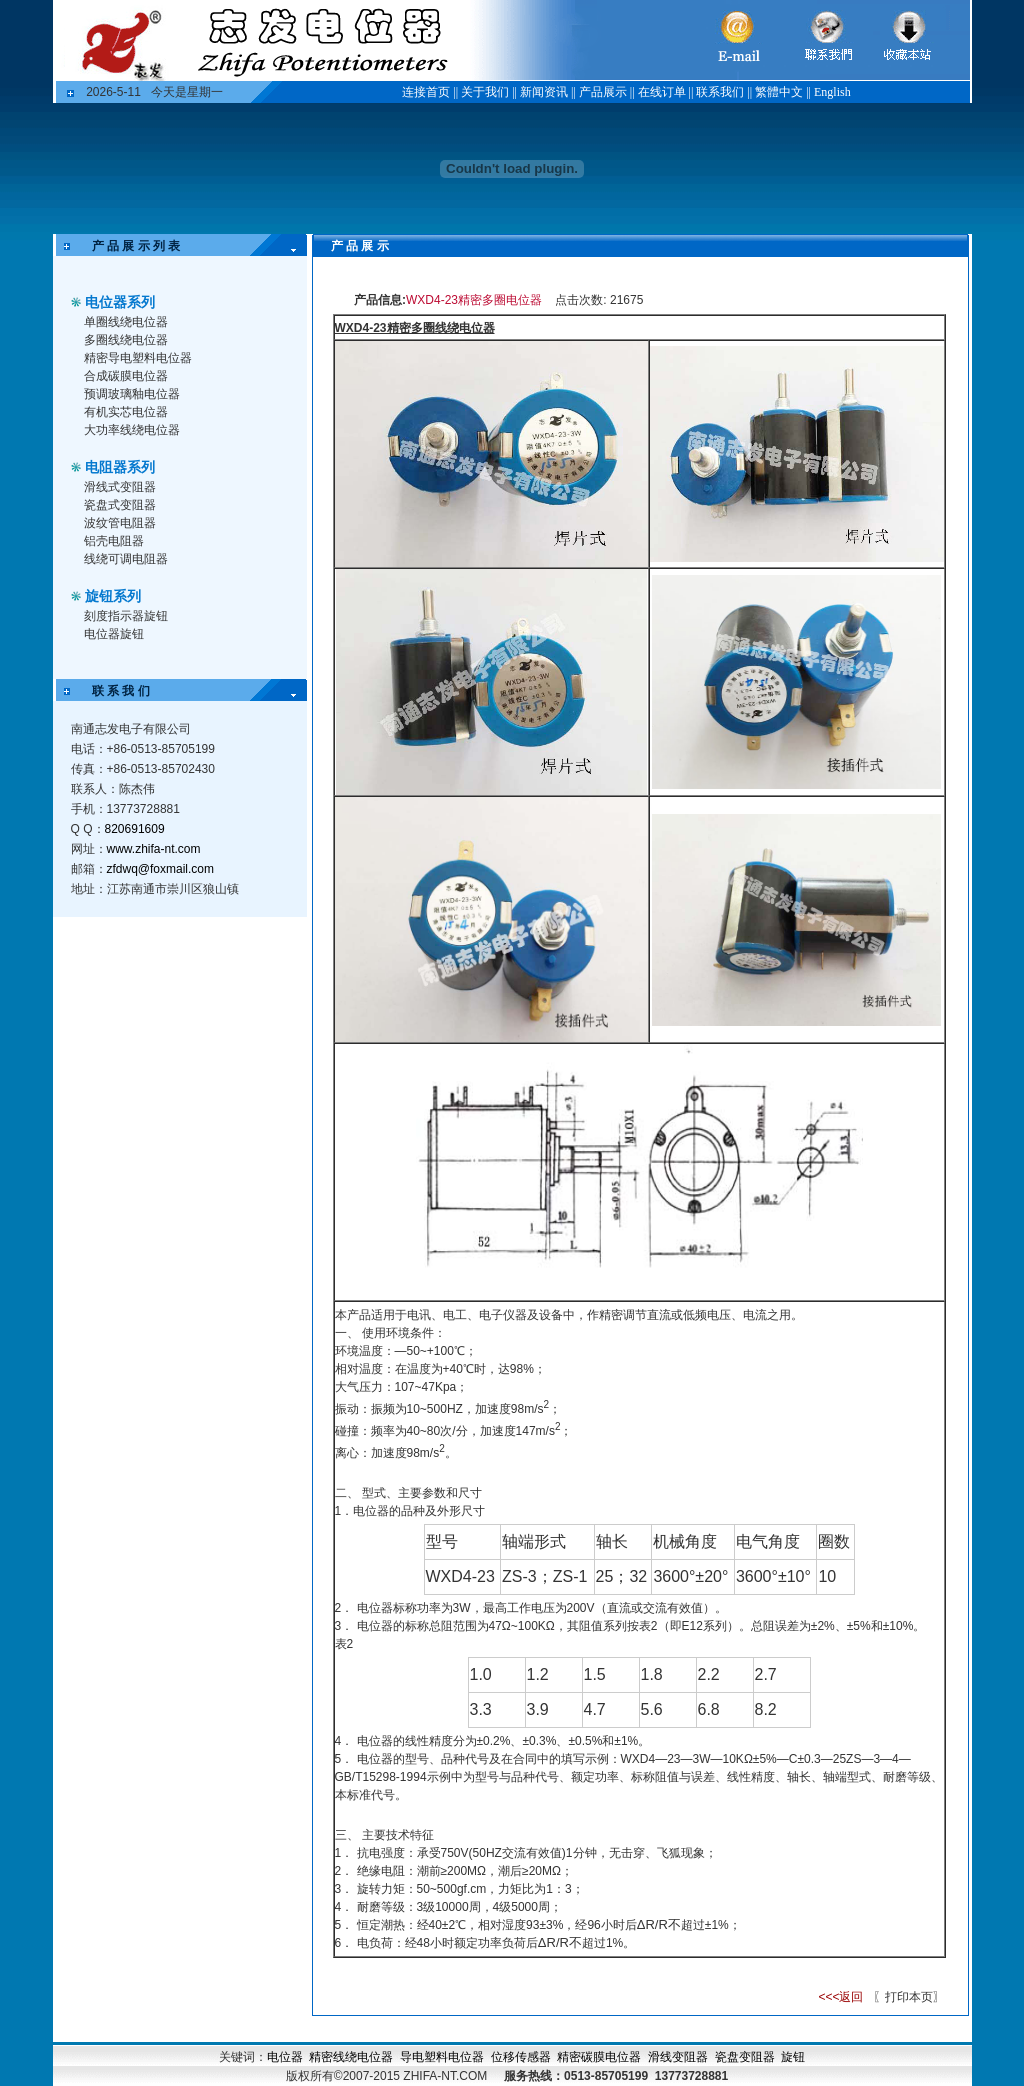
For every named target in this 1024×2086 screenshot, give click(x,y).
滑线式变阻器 (120, 487)
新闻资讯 (544, 92)
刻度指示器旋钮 (126, 616)
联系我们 (720, 92)
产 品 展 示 (348, 246)
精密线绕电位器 (351, 2057)
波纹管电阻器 (120, 523)
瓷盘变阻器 (745, 2057)
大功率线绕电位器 (132, 430)
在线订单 (662, 92)
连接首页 (426, 92)
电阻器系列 (120, 467)
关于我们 (485, 92)
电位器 (285, 2057)
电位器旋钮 (114, 634)
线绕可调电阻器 (126, 559)
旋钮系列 (113, 596)
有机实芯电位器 (126, 412)
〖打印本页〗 (907, 1997)
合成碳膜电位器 (126, 376)
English (832, 92)
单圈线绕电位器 (126, 322)
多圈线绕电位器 (126, 340)
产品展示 (603, 92)
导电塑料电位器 (442, 2057)
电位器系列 (120, 302)
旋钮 (793, 2057)
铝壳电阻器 (114, 541)
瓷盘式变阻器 (120, 505)
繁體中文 (779, 92)
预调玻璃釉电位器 (132, 394)
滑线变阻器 (678, 2057)
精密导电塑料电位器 (138, 358)
